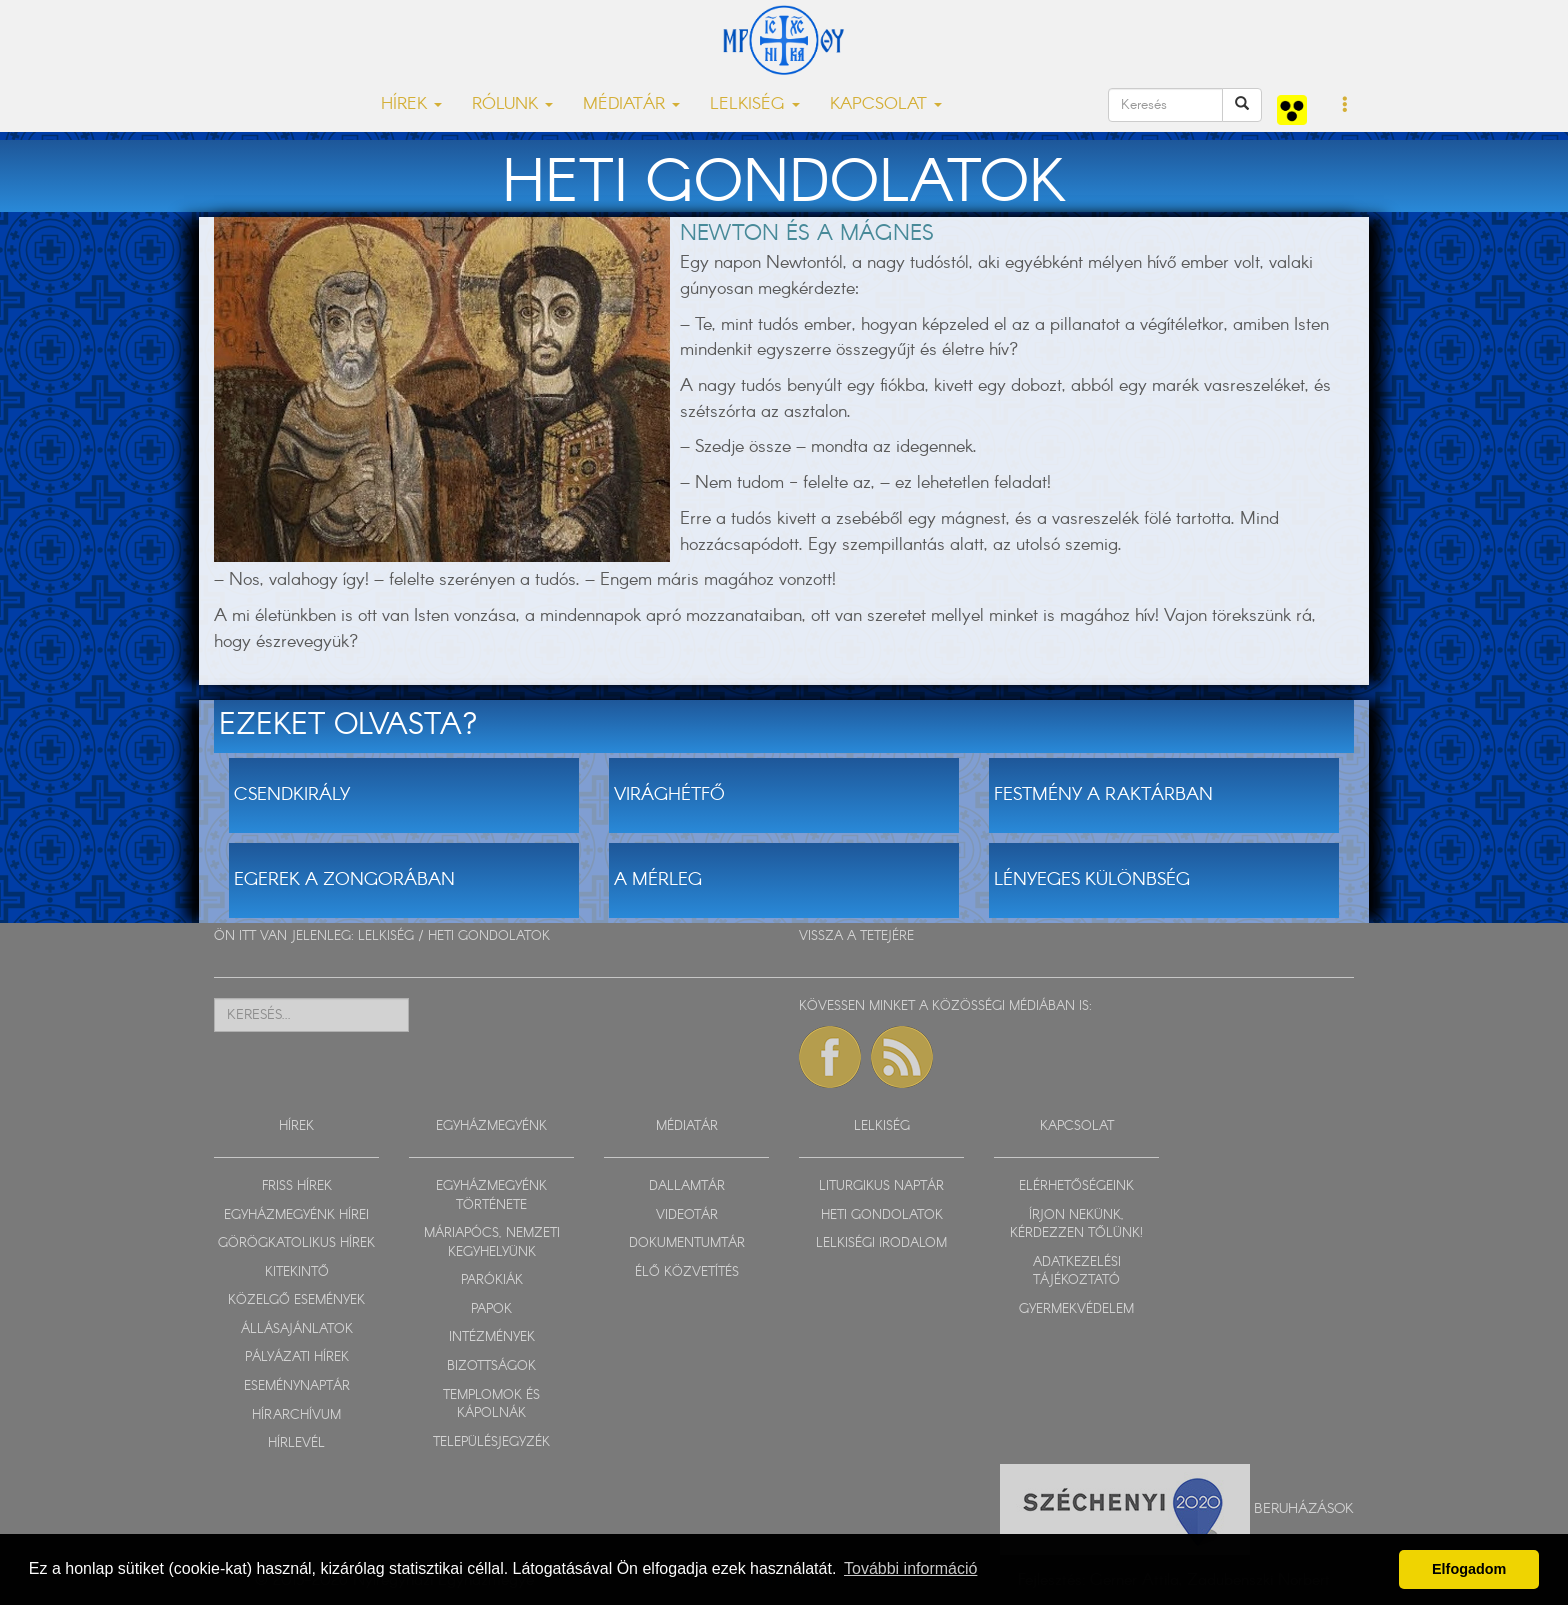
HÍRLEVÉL (296, 1443)
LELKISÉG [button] (755, 104)
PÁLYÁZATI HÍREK (297, 1357)
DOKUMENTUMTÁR (687, 1243)
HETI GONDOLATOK (489, 936)
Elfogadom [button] (1469, 1569)
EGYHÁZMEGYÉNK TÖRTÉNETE (491, 1196)
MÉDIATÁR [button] (631, 104)
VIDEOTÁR (687, 1215)
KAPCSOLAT (1077, 1126)
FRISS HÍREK (297, 1186)
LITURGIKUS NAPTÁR (881, 1186)
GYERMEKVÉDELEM (1076, 1309)
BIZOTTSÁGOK (491, 1366)
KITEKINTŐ (297, 1272)
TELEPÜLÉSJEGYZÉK (491, 1442)
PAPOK (491, 1309)
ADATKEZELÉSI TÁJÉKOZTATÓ (1077, 1272)
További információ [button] (910, 1568)
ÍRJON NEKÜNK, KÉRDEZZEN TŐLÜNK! (1076, 1225)
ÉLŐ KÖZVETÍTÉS (687, 1272)
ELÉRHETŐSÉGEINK (1076, 1186)
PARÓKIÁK (492, 1280)
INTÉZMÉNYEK (492, 1337)
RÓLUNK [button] (512, 104)
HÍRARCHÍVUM (296, 1415)
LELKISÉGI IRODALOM (881, 1243)
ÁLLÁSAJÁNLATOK (297, 1329)
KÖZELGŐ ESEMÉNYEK (296, 1300)
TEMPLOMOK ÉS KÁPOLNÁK (491, 1405)
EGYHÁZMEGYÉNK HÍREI (296, 1215)
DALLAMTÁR (687, 1186)
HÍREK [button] (411, 104)
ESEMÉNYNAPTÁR (297, 1386)
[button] (1345, 106)
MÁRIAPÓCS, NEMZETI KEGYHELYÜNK (492, 1243)
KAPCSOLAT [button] (886, 104)
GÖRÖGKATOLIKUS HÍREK (296, 1243)
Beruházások (1304, 1508)
